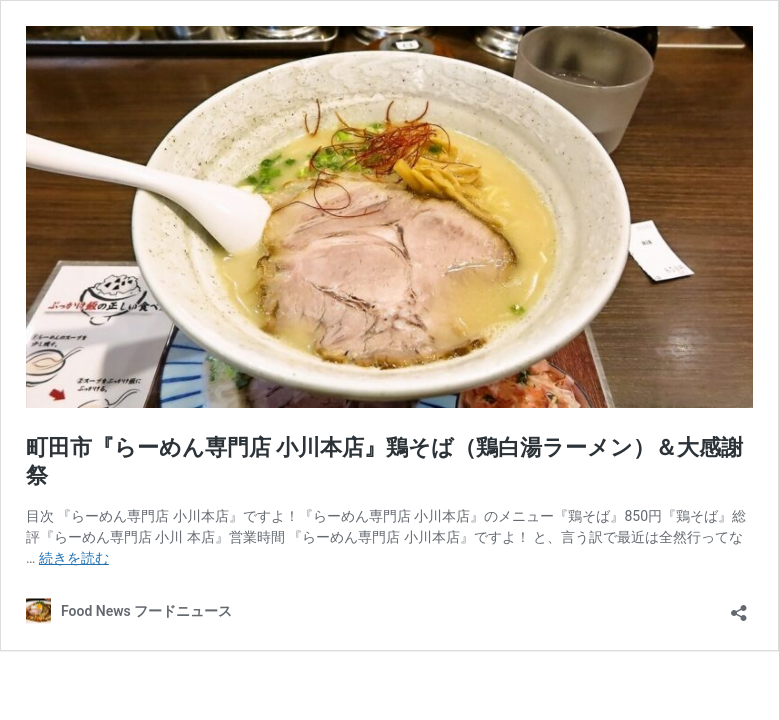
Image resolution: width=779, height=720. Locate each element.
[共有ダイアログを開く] (739, 606)
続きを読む (74, 558)
